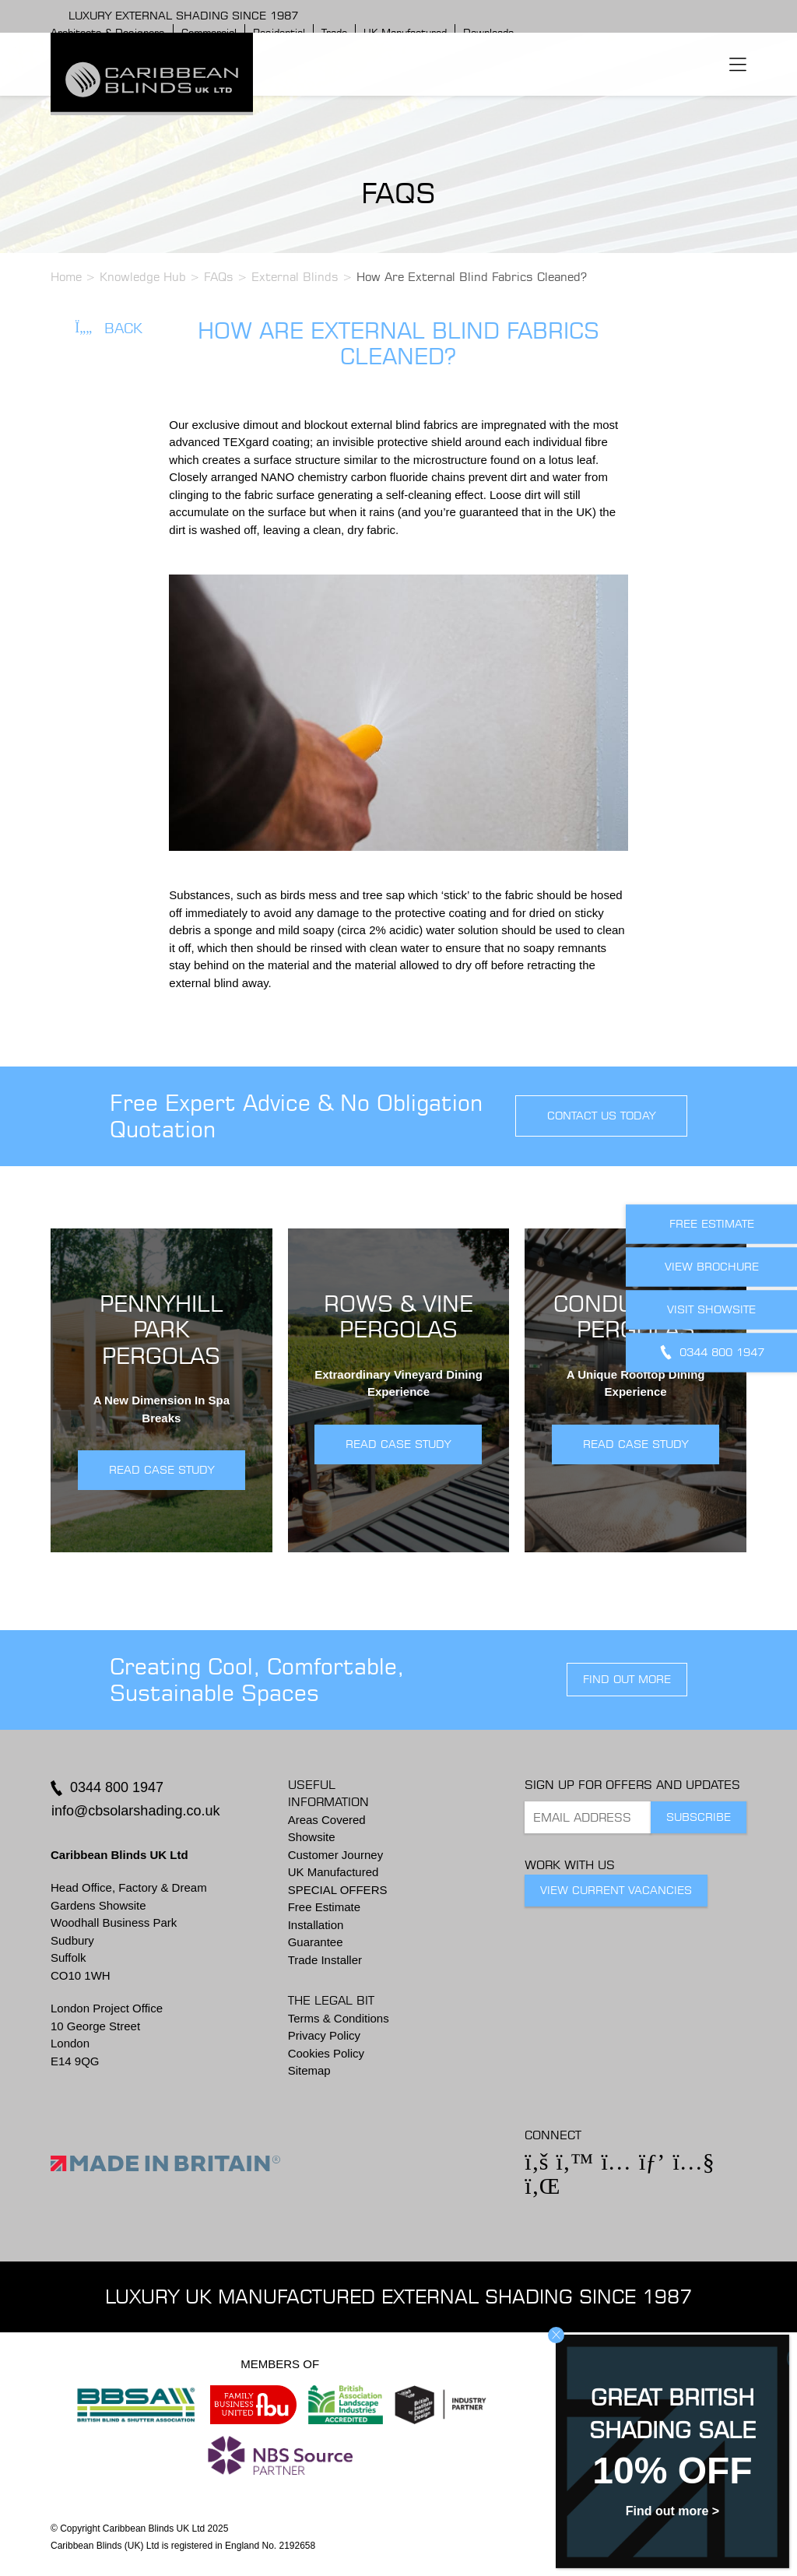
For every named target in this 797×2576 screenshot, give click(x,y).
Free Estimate (324, 1907)
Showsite (311, 1836)
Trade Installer (325, 1959)
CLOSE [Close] (556, 2335)
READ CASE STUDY (161, 1470)
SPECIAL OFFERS (338, 1889)
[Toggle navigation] (737, 64)
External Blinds (295, 276)
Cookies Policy (326, 2053)
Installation (316, 1924)
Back (108, 328)
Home (66, 276)
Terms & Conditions (338, 2018)
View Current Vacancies (616, 1890)
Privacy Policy (324, 2035)
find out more (627, 1679)
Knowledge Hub (143, 276)
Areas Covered (327, 1819)
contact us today (601, 1116)
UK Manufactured (333, 1871)
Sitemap (309, 2070)
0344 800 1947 (116, 1787)
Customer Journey (336, 1854)
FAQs (218, 276)
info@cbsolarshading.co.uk (135, 1811)
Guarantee (315, 1942)
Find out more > (672, 2511)
